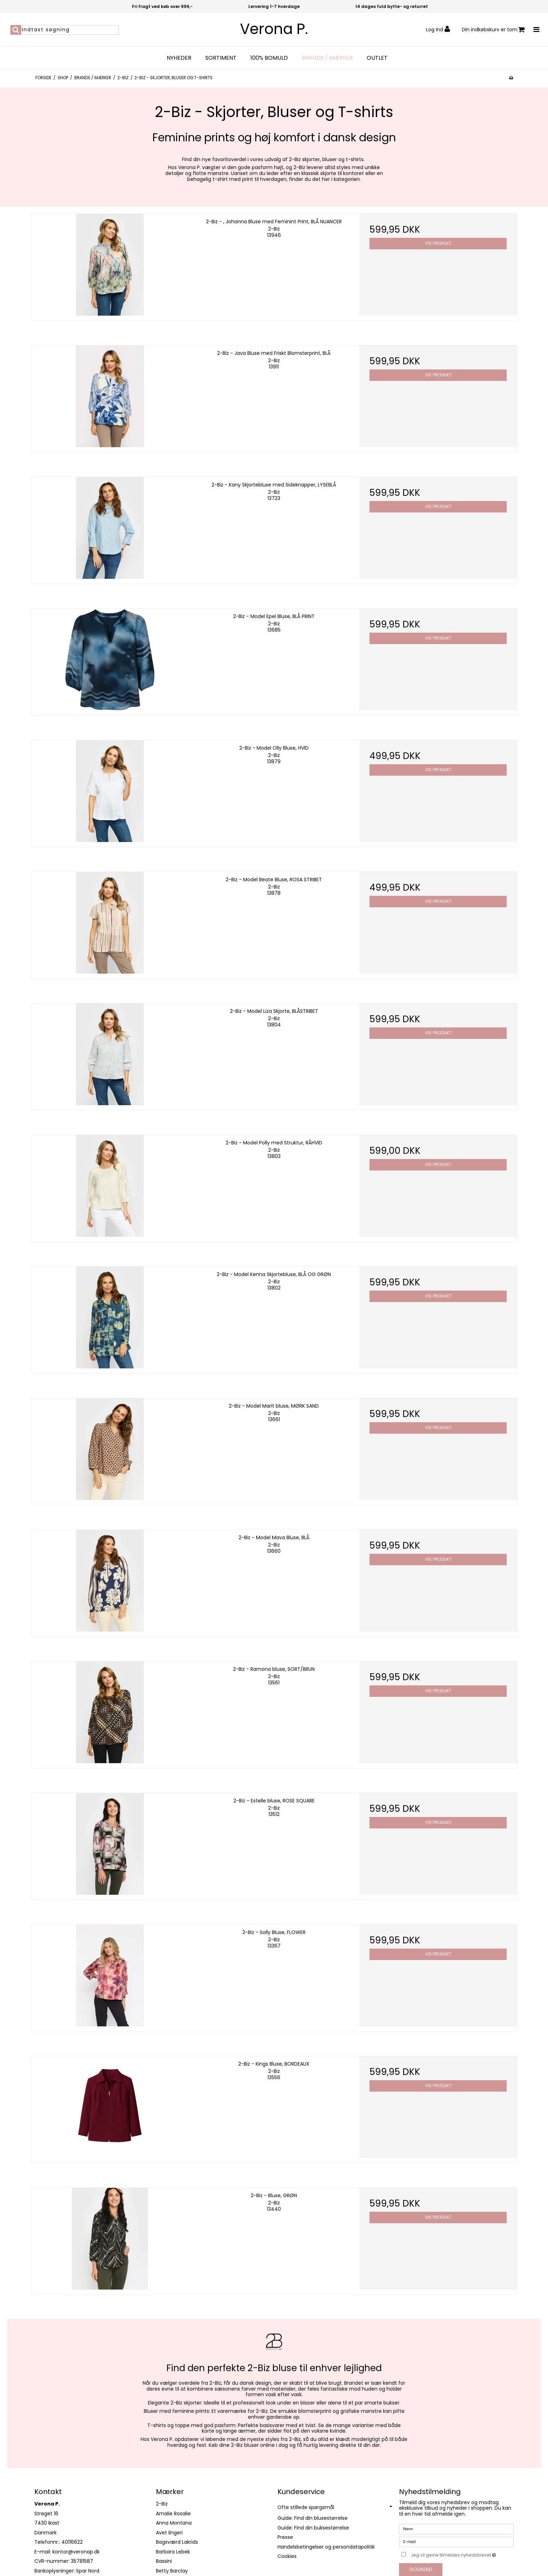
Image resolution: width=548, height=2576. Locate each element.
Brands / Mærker (327, 58)
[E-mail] (456, 2541)
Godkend (420, 2569)
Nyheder (179, 58)
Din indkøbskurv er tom (493, 29)
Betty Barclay (172, 2570)
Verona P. (274, 29)
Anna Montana (174, 2522)
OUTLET (377, 58)
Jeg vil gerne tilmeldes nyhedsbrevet (462, 2554)
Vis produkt (438, 243)
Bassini (164, 2561)
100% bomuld (269, 58)
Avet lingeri (169, 2532)
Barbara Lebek (173, 2551)
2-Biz (162, 2503)
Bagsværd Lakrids (177, 2542)
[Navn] (456, 2528)
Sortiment (220, 58)
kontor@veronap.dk (76, 2551)
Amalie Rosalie (173, 2513)
